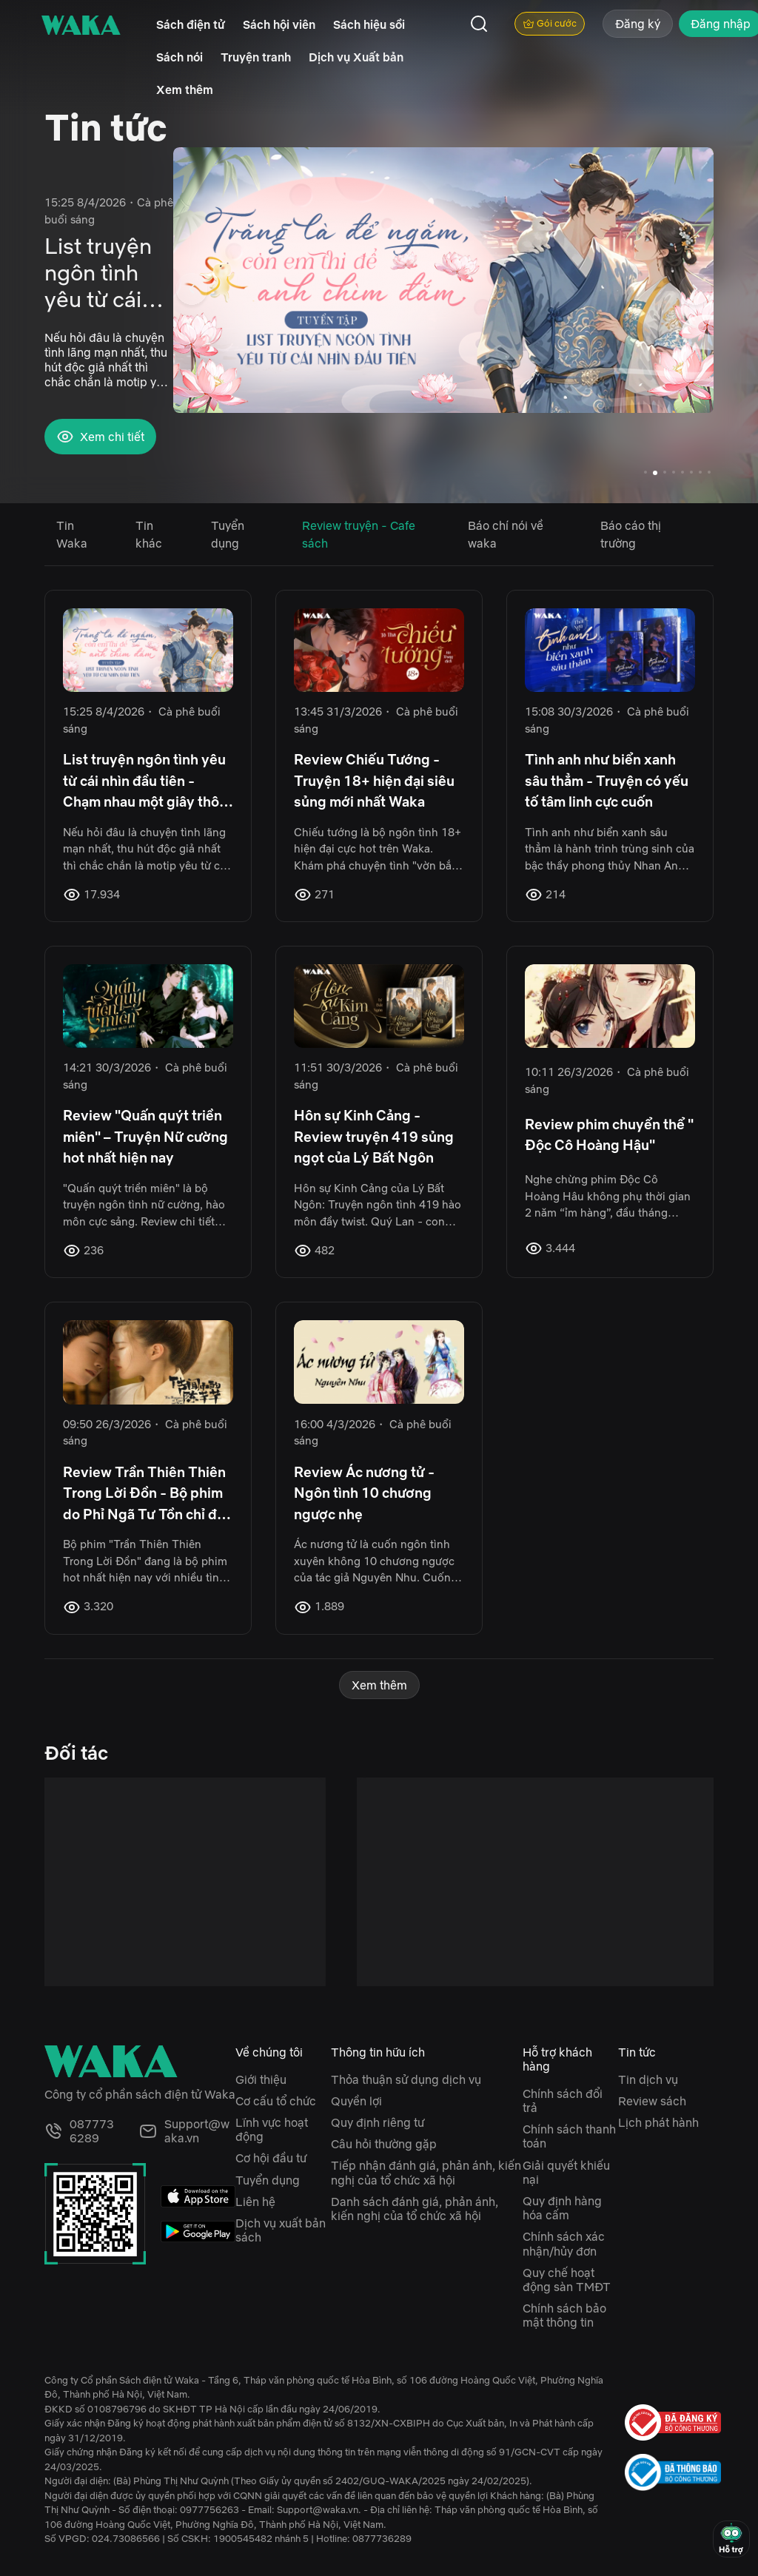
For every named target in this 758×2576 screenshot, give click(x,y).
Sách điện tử (190, 24)
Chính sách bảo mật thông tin (564, 2315)
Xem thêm (184, 89)
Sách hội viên (279, 24)
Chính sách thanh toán (569, 2136)
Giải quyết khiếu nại (566, 2172)
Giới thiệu (260, 2079)
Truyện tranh (256, 57)
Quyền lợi (356, 2101)
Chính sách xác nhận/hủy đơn (564, 2243)
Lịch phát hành (658, 2122)
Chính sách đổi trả (563, 2100)
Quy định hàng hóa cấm (562, 2207)
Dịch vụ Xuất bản (356, 57)
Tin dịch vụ (648, 2079)
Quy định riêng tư (377, 2122)
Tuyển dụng (267, 2180)
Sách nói (179, 57)
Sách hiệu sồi (369, 24)
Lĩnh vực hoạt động (271, 2129)
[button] (695, 291)
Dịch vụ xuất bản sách (280, 2230)
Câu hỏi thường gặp (384, 2143)
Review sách (652, 2101)
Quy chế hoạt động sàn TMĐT (567, 2279)
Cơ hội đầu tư (270, 2157)
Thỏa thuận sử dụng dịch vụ (406, 2079)
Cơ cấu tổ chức (275, 2101)
